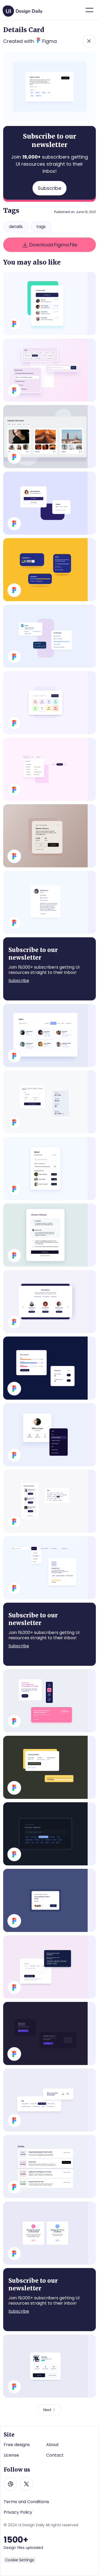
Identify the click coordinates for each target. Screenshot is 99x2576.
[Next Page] (49, 2409)
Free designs (17, 2445)
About (52, 2445)
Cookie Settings (19, 2560)
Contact (55, 2455)
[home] (23, 8)
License (11, 2455)
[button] (89, 10)
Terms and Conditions (26, 2502)
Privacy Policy (18, 2512)
